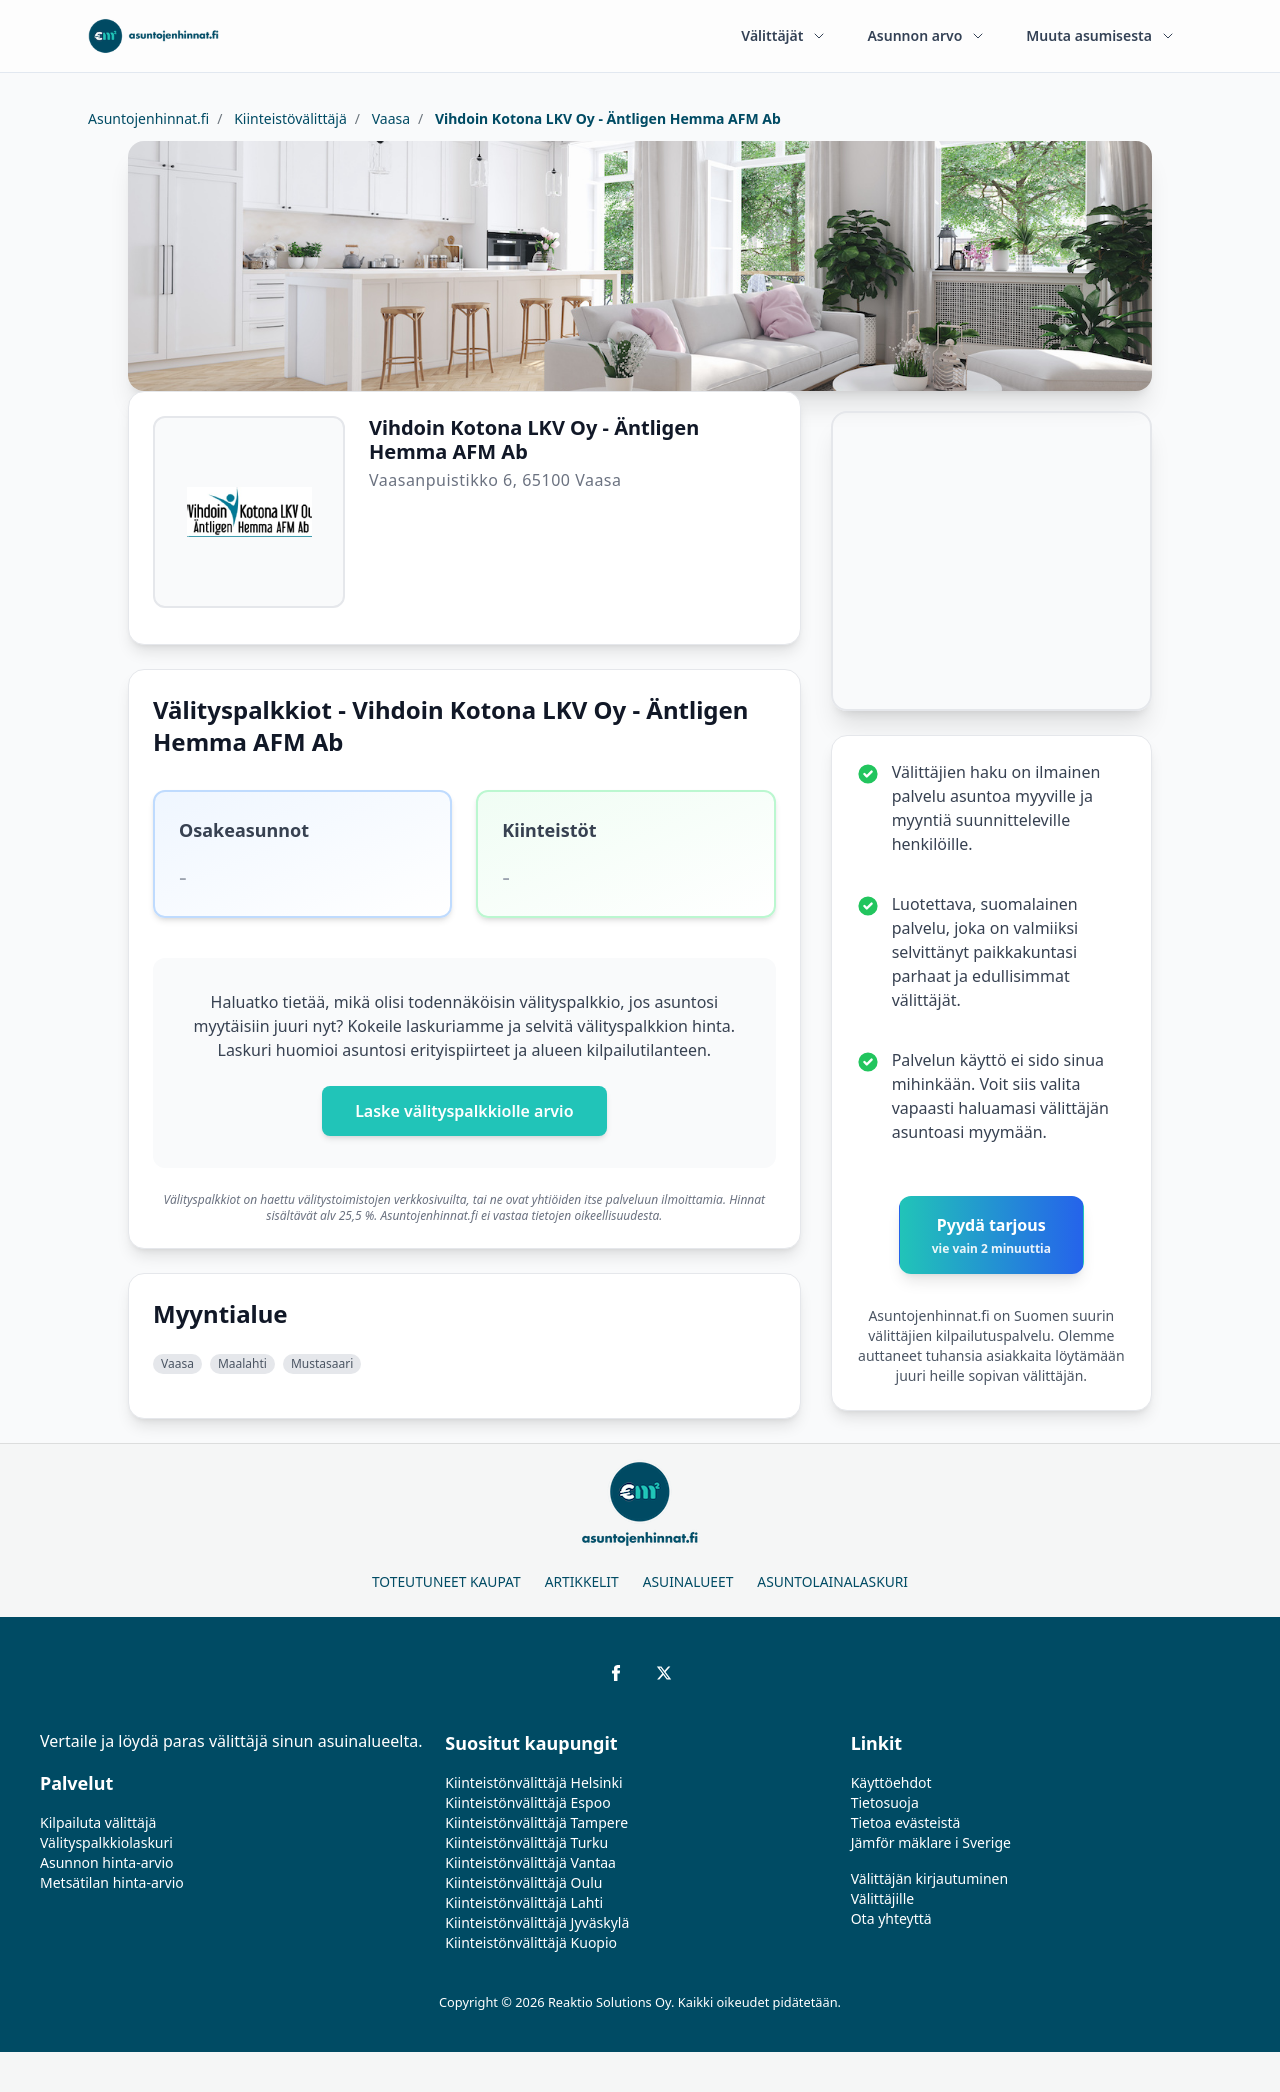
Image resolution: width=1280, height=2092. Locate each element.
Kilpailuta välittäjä (98, 1822)
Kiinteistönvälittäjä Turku (526, 1842)
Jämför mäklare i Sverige (931, 1842)
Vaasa (389, 118)
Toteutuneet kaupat (446, 1581)
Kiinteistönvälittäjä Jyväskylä (537, 1922)
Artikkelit (582, 1581)
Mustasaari (322, 1363)
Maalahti (242, 1363)
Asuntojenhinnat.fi (148, 118)
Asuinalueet (688, 1581)
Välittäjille (883, 1898)
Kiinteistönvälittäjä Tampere (536, 1822)
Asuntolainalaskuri (832, 1581)
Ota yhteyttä (891, 1918)
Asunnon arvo (926, 35)
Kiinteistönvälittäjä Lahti (524, 1902)
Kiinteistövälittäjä (289, 118)
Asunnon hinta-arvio (107, 1862)
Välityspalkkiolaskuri (106, 1842)
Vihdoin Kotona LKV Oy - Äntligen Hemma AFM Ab (606, 118)
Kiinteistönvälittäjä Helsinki (533, 1782)
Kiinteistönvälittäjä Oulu (523, 1882)
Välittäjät (784, 35)
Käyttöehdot (891, 1782)
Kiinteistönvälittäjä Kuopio (531, 1942)
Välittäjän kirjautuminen (930, 1878)
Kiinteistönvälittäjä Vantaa (530, 1862)
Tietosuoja (885, 1802)
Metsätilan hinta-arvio (112, 1882)
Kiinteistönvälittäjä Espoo (527, 1802)
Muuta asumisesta (1101, 35)
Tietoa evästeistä (906, 1822)
